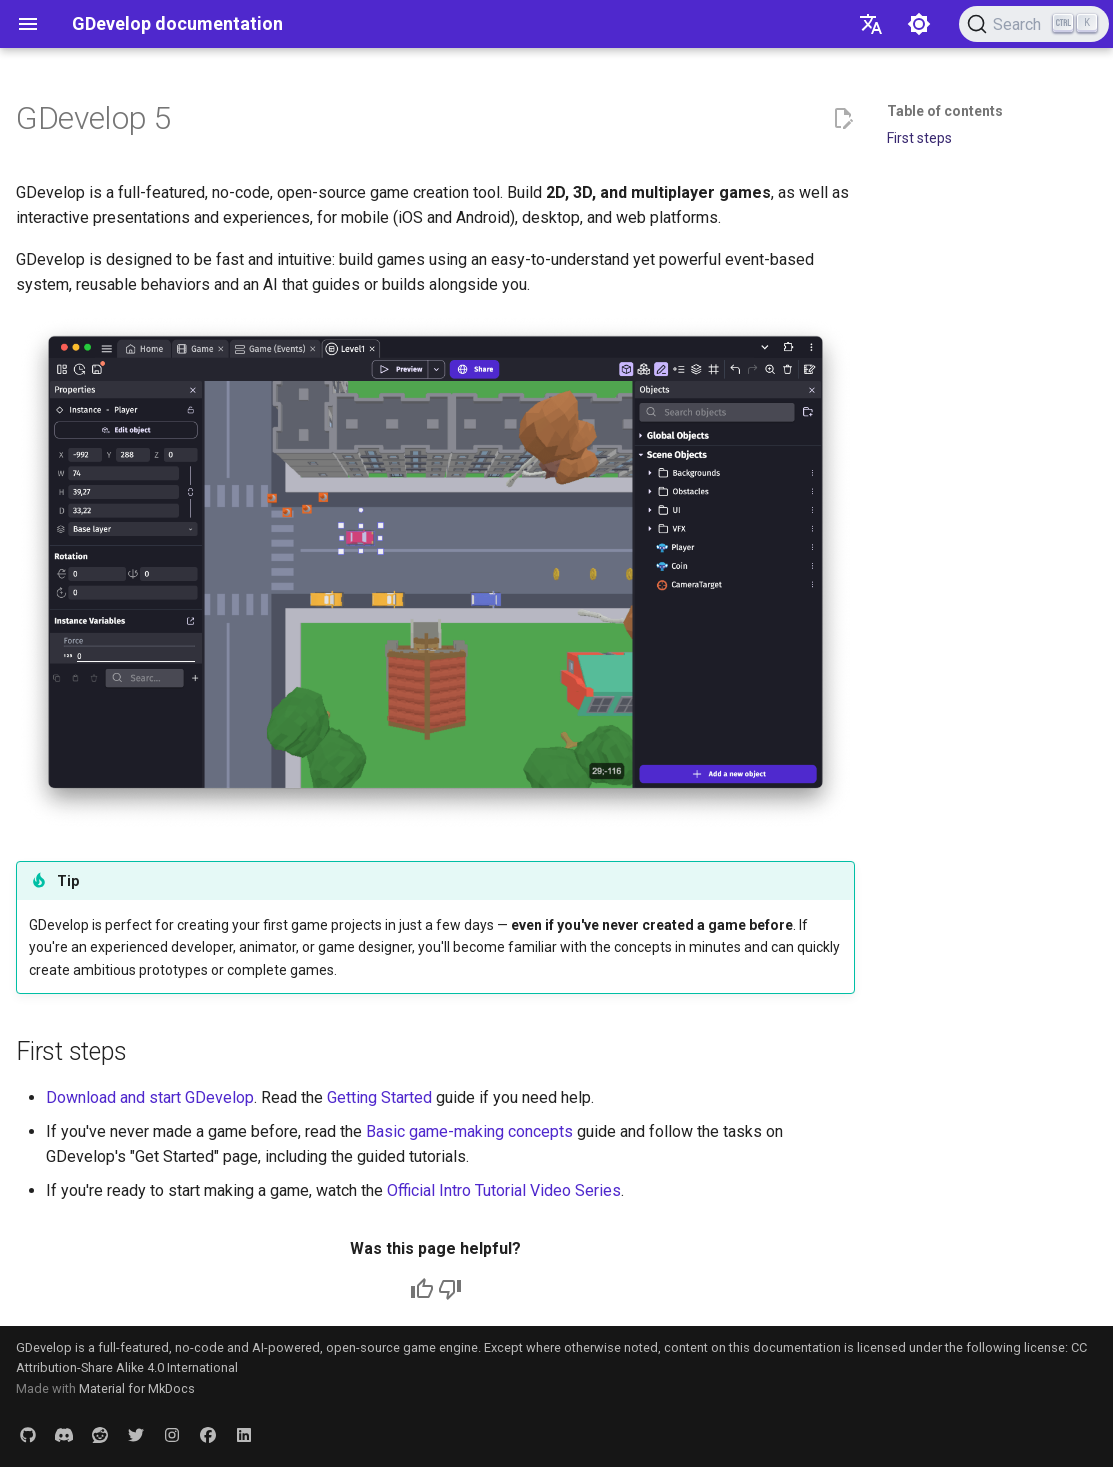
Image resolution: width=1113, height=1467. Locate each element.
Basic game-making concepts (469, 1131)
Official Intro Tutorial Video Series (504, 1190)
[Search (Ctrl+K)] (1034, 24)
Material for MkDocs (137, 1388)
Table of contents (945, 111)
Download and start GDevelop (150, 1097)
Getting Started (379, 1097)
